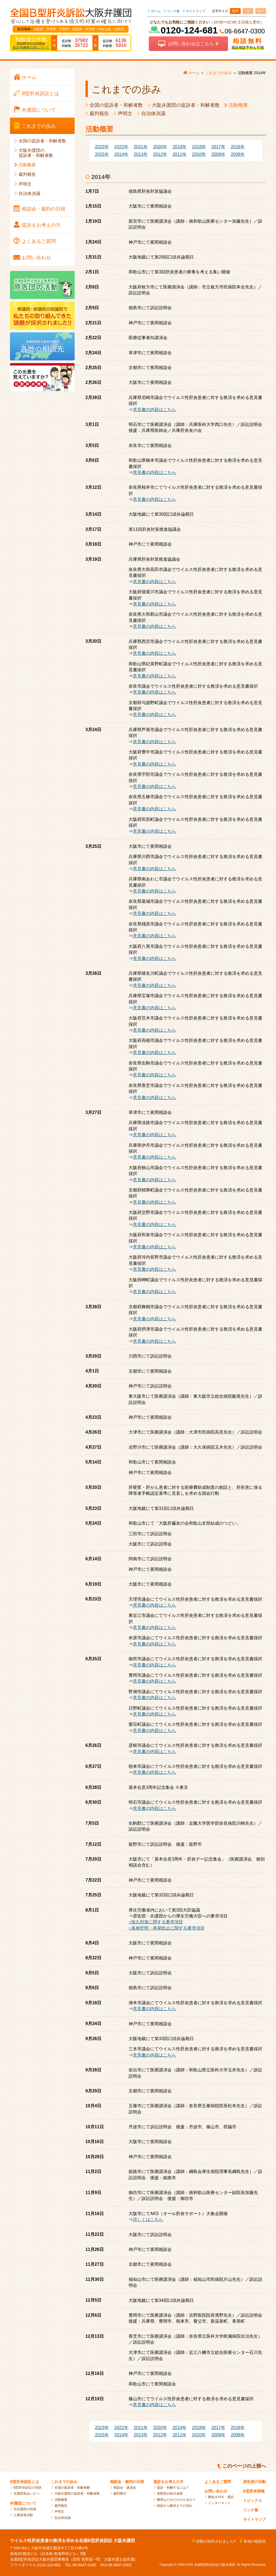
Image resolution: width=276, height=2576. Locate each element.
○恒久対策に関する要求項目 (156, 1922)
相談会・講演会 (124, 2487)
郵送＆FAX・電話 (221, 2497)
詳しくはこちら (148, 2219)
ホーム (156, 11)
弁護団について (23, 2503)
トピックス (252, 2500)
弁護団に (39, 110)
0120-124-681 (189, 30)
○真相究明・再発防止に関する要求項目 (167, 1928)
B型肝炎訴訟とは (24, 2481)
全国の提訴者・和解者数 (116, 105)
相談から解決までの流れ (174, 2506)
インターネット (219, 2503)
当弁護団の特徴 (24, 2509)
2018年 (199, 146)
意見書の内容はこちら (154, 409)
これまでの (39, 126)
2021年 (141, 146)
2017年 (218, 146)
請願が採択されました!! (216, 2541)
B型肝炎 (40, 93)
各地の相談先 (254, 2541)
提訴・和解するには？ (173, 2487)
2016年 (238, 146)
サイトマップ (195, 11)
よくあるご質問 (218, 2481)
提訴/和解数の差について (31, 47)
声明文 (125, 113)
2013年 (141, 154)
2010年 (199, 154)
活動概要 (238, 105)
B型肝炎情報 (254, 2491)
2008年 (238, 154)
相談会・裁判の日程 (127, 2481)
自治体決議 (153, 113)
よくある (39, 241)
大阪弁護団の (36, 153)
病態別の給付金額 (170, 2493)
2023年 (102, 146)
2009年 (218, 154)
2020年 (160, 146)
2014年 (121, 154)
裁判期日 (119, 2493)
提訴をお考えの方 (168, 2481)
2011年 (179, 154)
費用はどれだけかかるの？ (176, 2500)
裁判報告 (99, 113)
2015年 (102, 154)
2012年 (160, 154)
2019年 (179, 146)
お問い (36, 257)
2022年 (121, 146)
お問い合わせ (216, 2491)
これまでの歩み (64, 2481)
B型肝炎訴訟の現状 (27, 2487)
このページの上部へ (244, 2466)
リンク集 (173, 11)
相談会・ (43, 209)
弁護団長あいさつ (26, 2493)
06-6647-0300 (245, 31)
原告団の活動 (254, 2481)
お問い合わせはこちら (191, 43)
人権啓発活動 (23, 2515)
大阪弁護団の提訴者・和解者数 (186, 105)
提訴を (41, 225)
